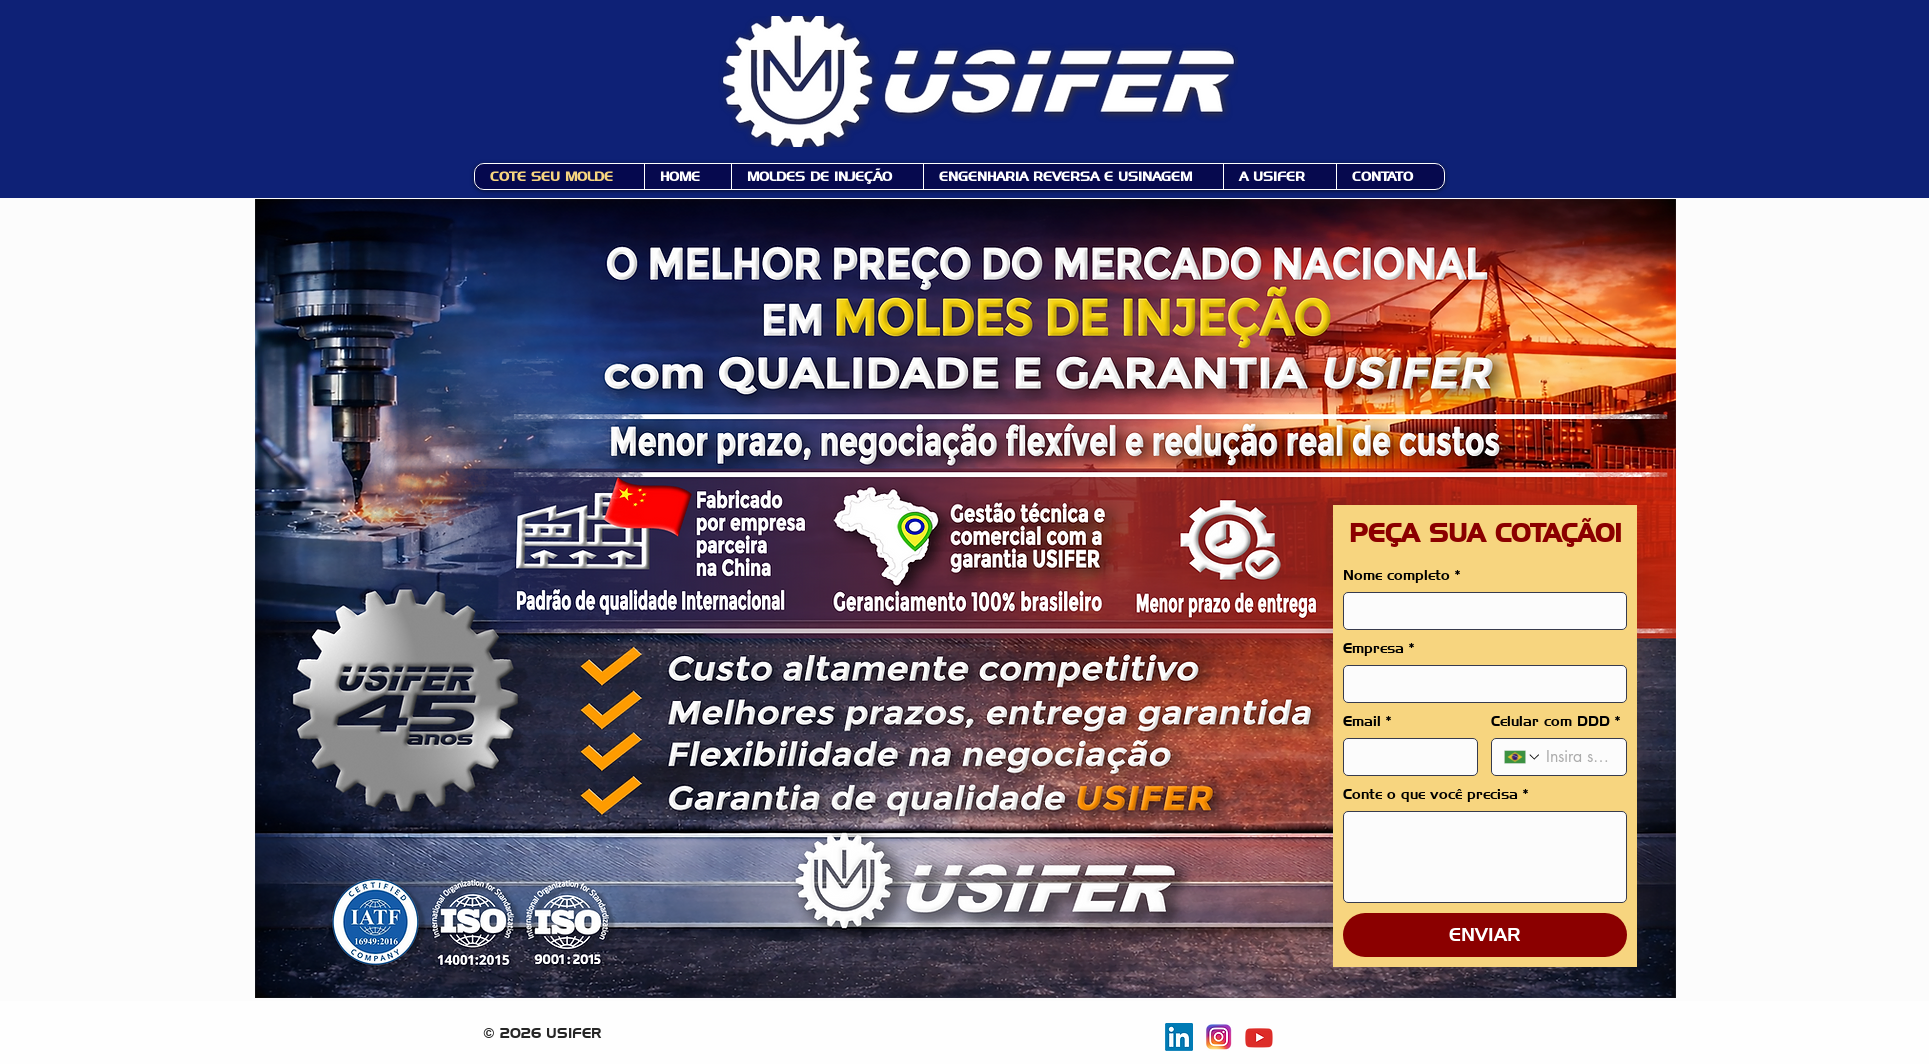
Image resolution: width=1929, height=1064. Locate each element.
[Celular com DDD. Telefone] (1577, 757)
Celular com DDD (1556, 721)
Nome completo (1402, 575)
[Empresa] (1479, 684)
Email (1367, 721)
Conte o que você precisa (1436, 794)
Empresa (1379, 648)
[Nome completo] (1479, 611)
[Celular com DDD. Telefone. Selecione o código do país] (1523, 757)
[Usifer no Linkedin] (1179, 1037)
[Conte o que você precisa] (1485, 857)
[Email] (1405, 757)
